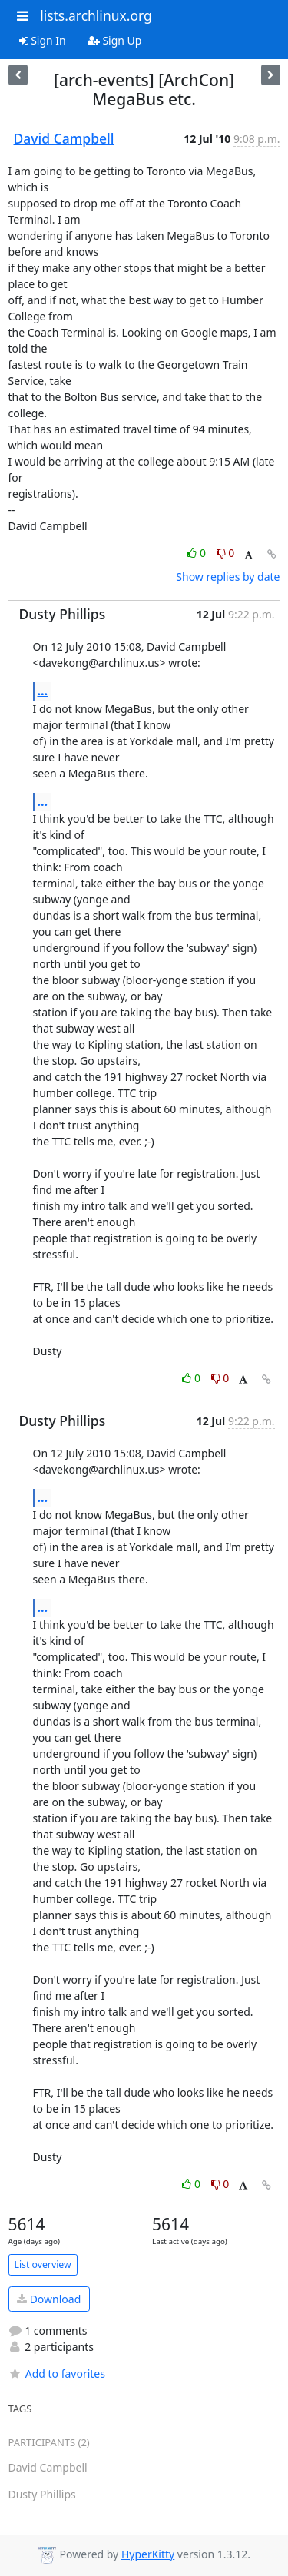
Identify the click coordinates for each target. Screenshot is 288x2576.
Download (49, 2299)
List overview (43, 2264)
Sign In (42, 40)
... (43, 690)
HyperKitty (147, 2554)
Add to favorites (56, 2373)
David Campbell (64, 138)
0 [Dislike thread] (226, 552)
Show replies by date (228, 576)
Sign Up (115, 40)
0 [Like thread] (197, 552)
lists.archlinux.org (96, 15)
